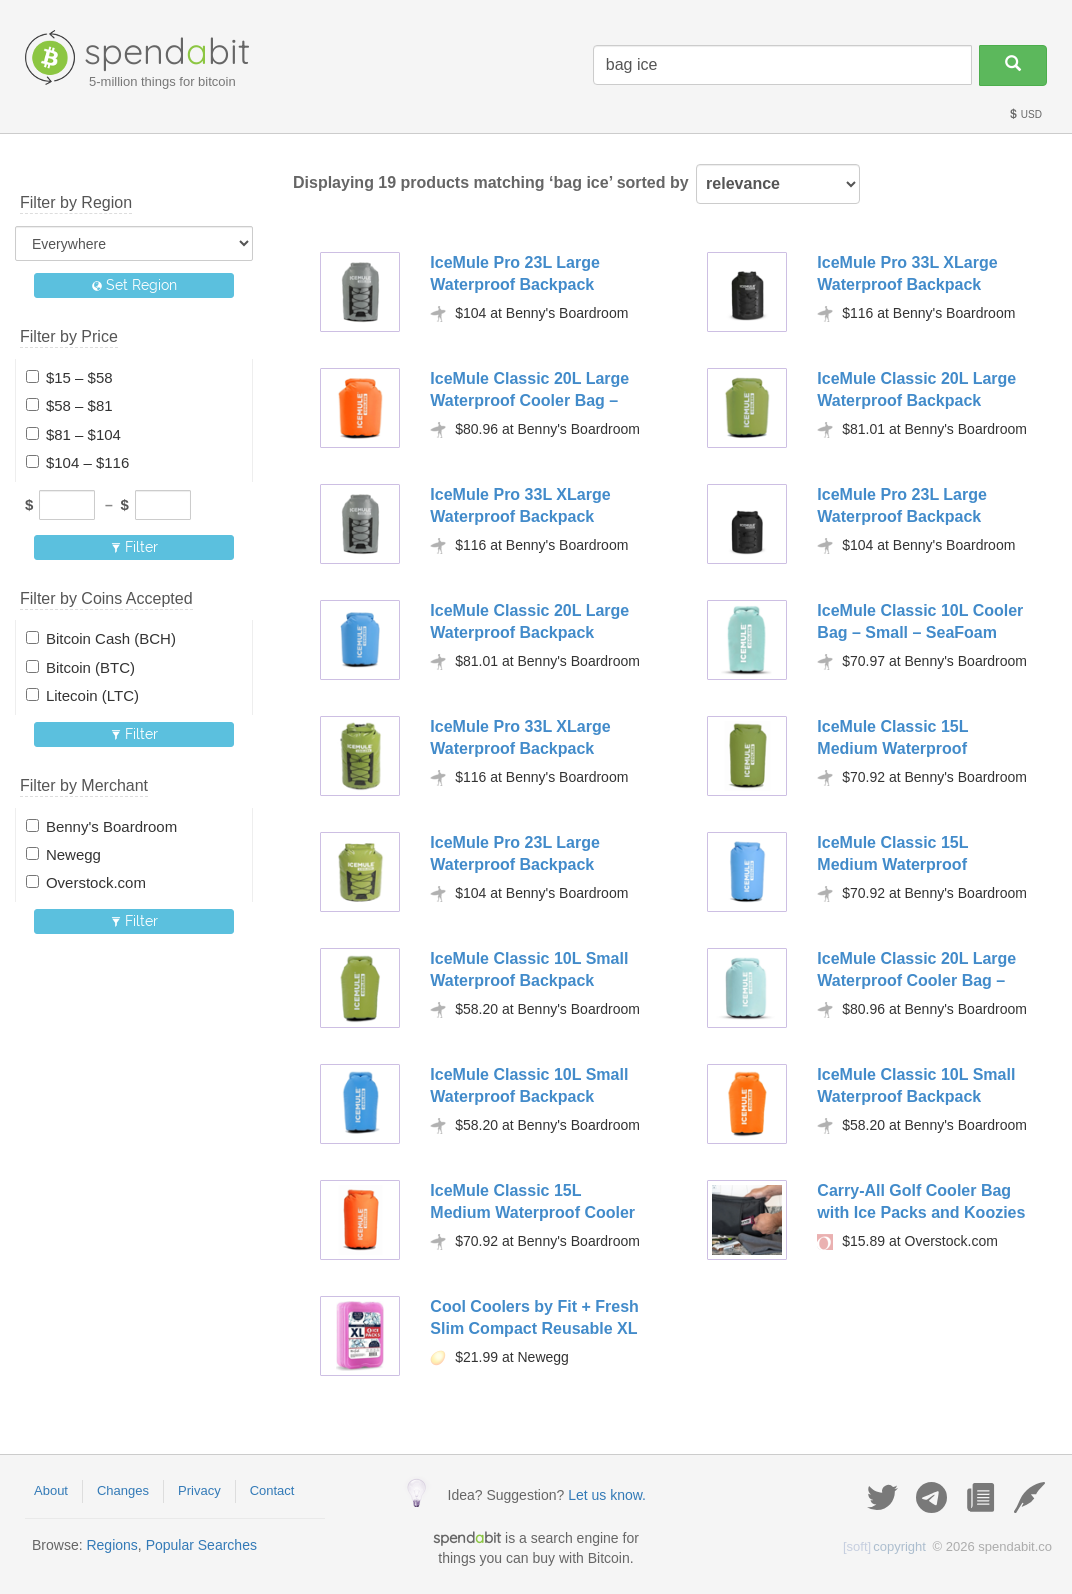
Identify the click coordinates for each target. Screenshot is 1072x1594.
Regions (111, 1545)
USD (1025, 114)
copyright (884, 1546)
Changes (123, 1490)
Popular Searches (201, 1545)
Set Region (134, 285)
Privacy (199, 1490)
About (51, 1490)
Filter (134, 547)
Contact (272, 1490)
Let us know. (607, 1495)
